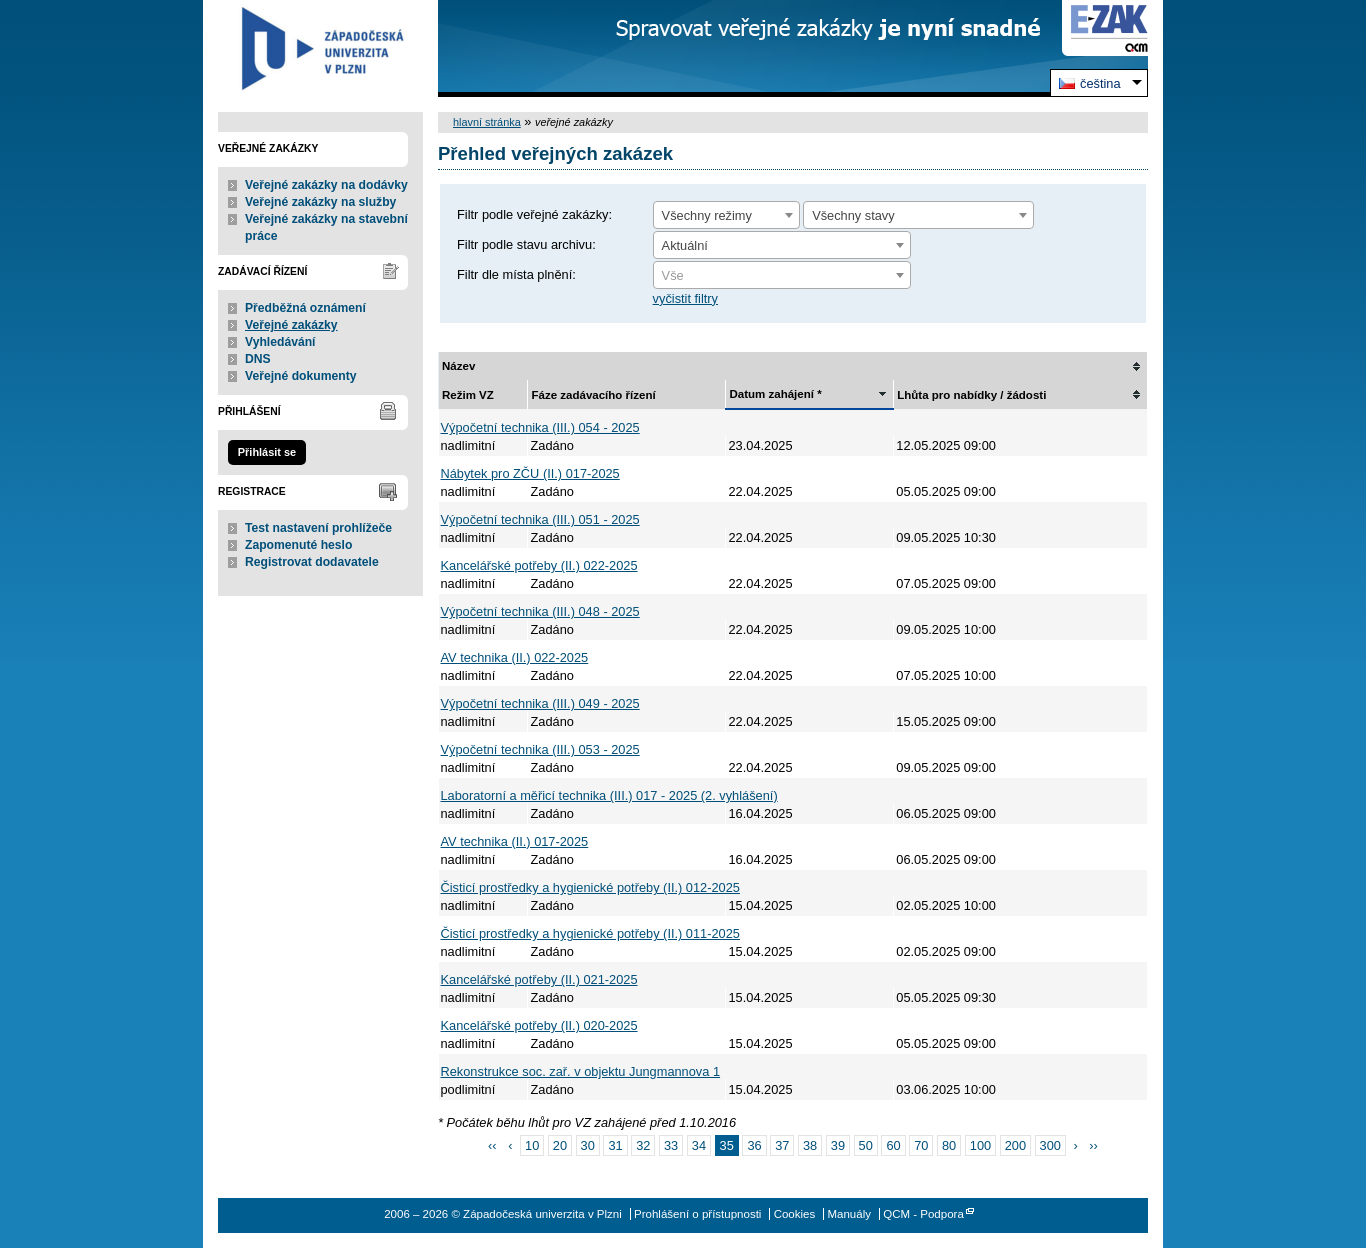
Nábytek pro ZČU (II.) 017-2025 (530, 473)
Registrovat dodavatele (312, 562)
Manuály (849, 1214)
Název (458, 366)
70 (921, 1145)
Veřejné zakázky (291, 325)
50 (866, 1145)
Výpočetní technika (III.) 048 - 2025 (540, 611)
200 (1015, 1145)
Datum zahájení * (775, 394)
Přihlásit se (267, 452)
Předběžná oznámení (305, 308)
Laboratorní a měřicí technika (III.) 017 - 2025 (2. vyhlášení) (609, 795)
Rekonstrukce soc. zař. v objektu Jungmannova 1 (581, 1071)
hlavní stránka (487, 122)
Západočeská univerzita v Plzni (320, 48)
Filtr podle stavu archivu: (526, 244)
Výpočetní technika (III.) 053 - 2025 (540, 749)
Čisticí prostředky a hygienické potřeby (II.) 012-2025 (590, 887)
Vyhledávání (280, 342)
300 (1050, 1145)
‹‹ (492, 1145)
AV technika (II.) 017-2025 (515, 841)
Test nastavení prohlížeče (318, 528)
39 (838, 1145)
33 (671, 1145)
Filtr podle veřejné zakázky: (534, 214)
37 (782, 1145)
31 (615, 1145)
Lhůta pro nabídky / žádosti (971, 395)
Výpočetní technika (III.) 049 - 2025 (540, 703)
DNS (258, 359)
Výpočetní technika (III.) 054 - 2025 (540, 427)
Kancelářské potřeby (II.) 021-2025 (539, 979)
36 (754, 1145)
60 (893, 1145)
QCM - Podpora (923, 1214)
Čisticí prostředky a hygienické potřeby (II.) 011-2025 (590, 933)
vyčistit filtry (685, 298)
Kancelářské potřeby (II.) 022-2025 (539, 565)
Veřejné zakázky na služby (320, 202)
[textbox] (782, 276)
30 (588, 1145)
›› (1093, 1145)
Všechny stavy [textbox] (853, 215)
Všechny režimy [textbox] (707, 215)
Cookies (795, 1214)
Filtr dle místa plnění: (516, 274)
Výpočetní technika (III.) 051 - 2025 (540, 519)
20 (560, 1145)
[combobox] (726, 215)
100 (980, 1145)
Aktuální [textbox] (685, 245)
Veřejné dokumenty (300, 376)
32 (643, 1145)
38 (810, 1145)
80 (949, 1145)
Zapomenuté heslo (298, 545)
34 (699, 1145)
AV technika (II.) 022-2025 (515, 657)
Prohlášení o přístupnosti (697, 1214)
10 (532, 1145)
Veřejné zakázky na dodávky (326, 185)
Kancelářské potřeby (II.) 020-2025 (539, 1025)
